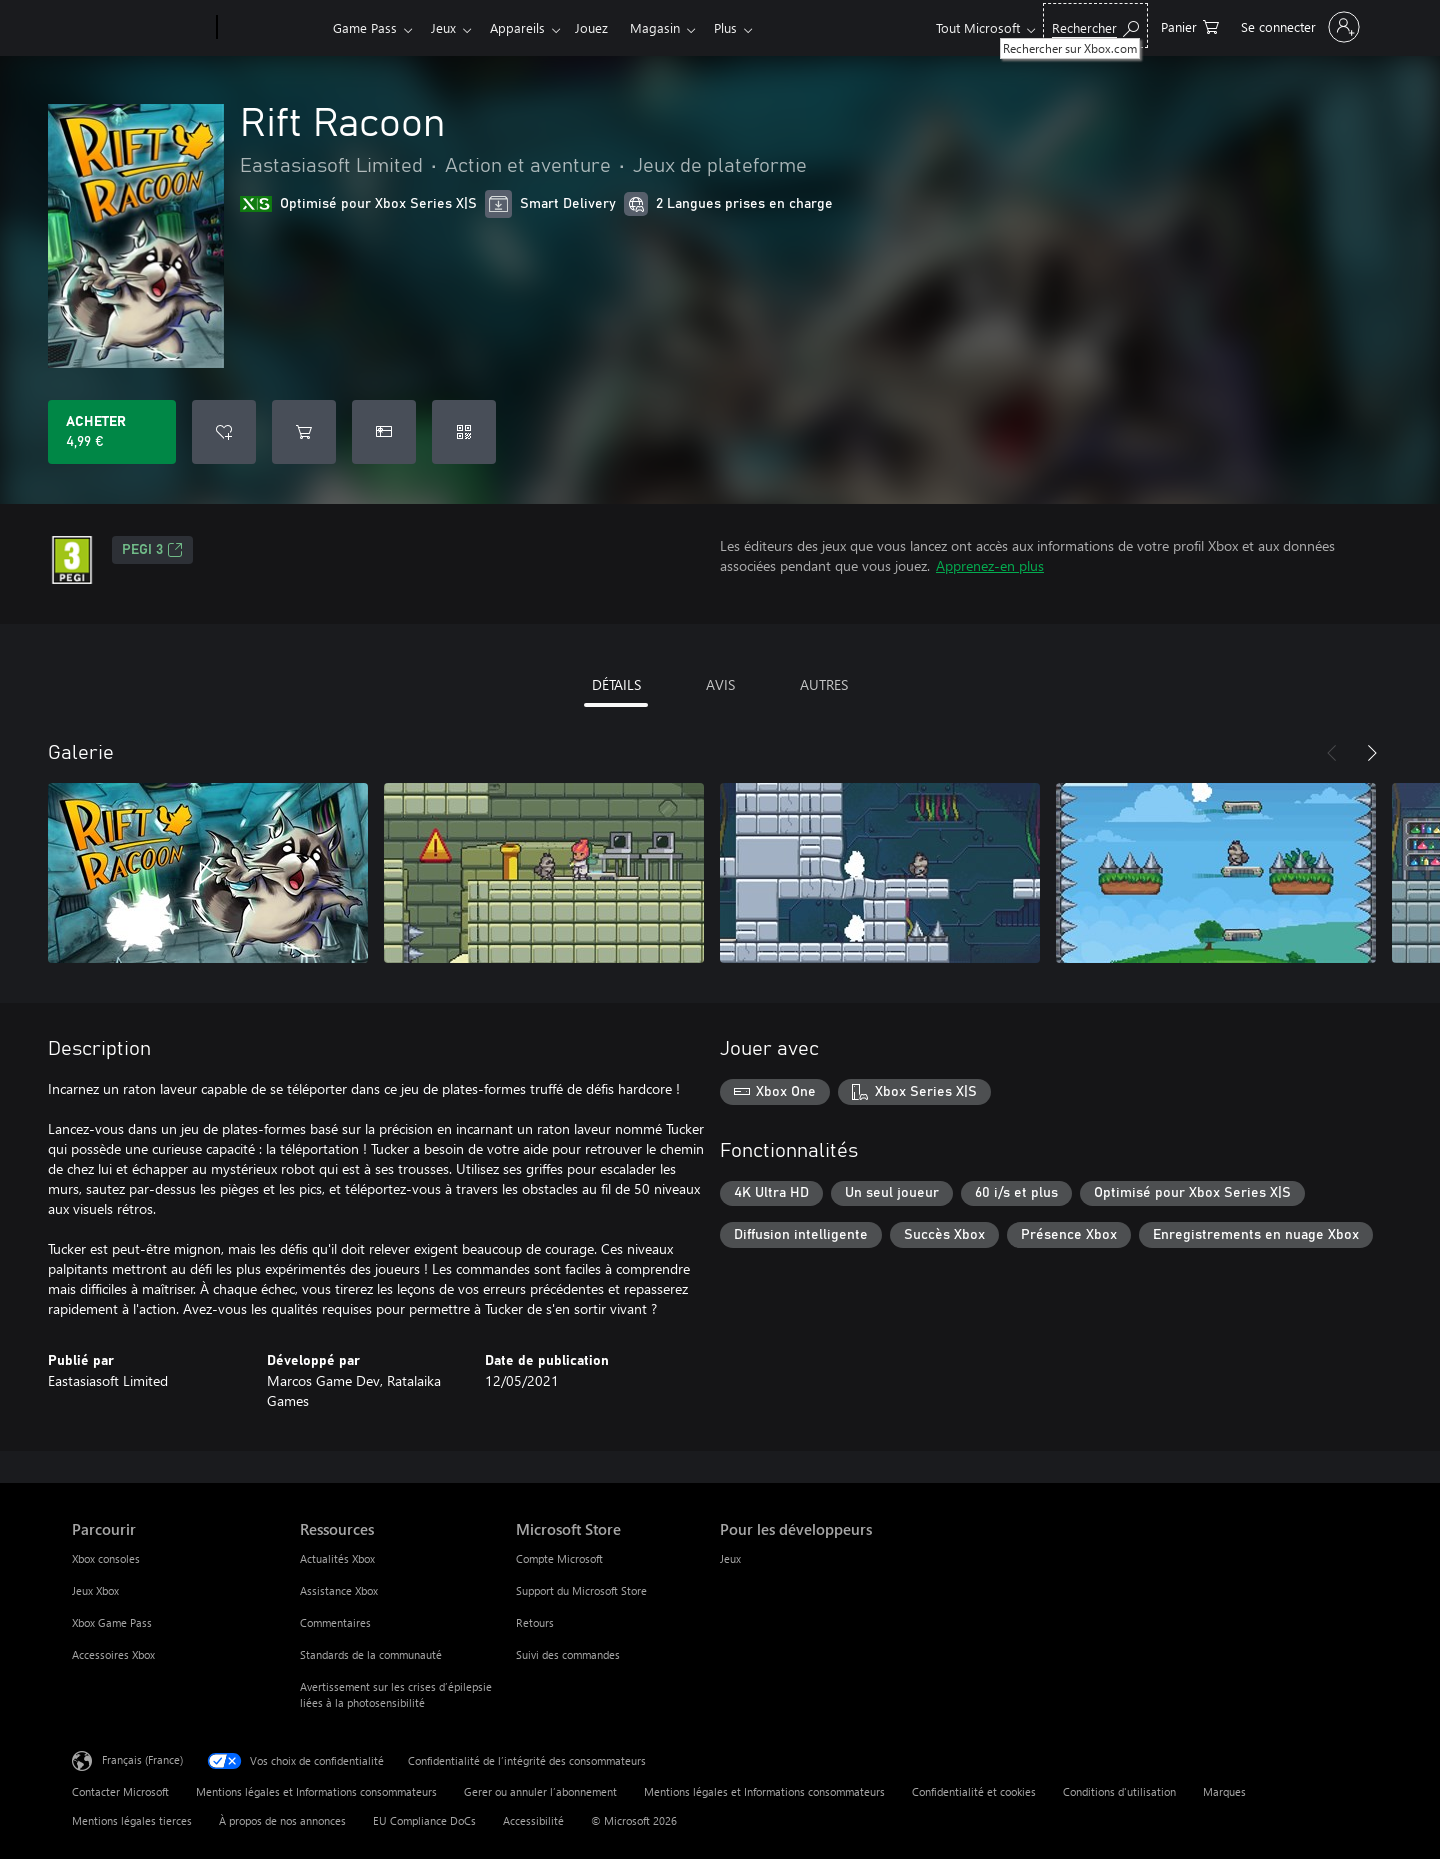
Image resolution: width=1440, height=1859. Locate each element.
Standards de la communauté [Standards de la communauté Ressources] (371, 1654)
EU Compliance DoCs (424, 1820)
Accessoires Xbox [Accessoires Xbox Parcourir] (113, 1654)
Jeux (447, 27)
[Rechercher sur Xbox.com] (1095, 25)
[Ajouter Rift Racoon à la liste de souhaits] (224, 432)
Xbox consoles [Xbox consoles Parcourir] (106, 1558)
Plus (745, 27)
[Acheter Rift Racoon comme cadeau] (384, 432)
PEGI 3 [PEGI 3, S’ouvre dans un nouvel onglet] (152, 550)
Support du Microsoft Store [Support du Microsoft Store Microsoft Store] (581, 1590)
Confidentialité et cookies (974, 1791)
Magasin (671, 27)
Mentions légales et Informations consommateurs (316, 1791)
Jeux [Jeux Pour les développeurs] (730, 1558)
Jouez (603, 27)
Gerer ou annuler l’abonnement (540, 1791)
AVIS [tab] (720, 684)
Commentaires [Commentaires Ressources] (335, 1622)
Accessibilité (533, 1820)
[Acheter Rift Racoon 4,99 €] (112, 432)
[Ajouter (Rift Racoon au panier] (304, 432)
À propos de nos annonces (282, 1820)
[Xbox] (272, 28)
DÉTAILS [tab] (616, 684)
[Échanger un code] (464, 432)
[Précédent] (1332, 753)
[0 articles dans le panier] (1190, 25)
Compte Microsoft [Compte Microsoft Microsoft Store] (559, 1558)
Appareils (525, 27)
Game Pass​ (365, 27)
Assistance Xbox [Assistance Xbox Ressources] (339, 1590)
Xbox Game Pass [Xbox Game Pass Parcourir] (112, 1622)
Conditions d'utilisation (1119, 1791)
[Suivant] (1372, 753)
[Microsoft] (140, 28)
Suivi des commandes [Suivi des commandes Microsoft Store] (568, 1654)
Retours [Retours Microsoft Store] (535, 1622)
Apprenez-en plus (990, 565)
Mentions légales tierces (132, 1820)
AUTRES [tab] (824, 684)
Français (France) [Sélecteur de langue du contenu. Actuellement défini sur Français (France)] (142, 1759)
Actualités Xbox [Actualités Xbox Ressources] (337, 1558)
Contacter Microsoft (120, 1791)
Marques (1224, 1791)
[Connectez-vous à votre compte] (1298, 27)
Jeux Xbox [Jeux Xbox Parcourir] (95, 1590)
